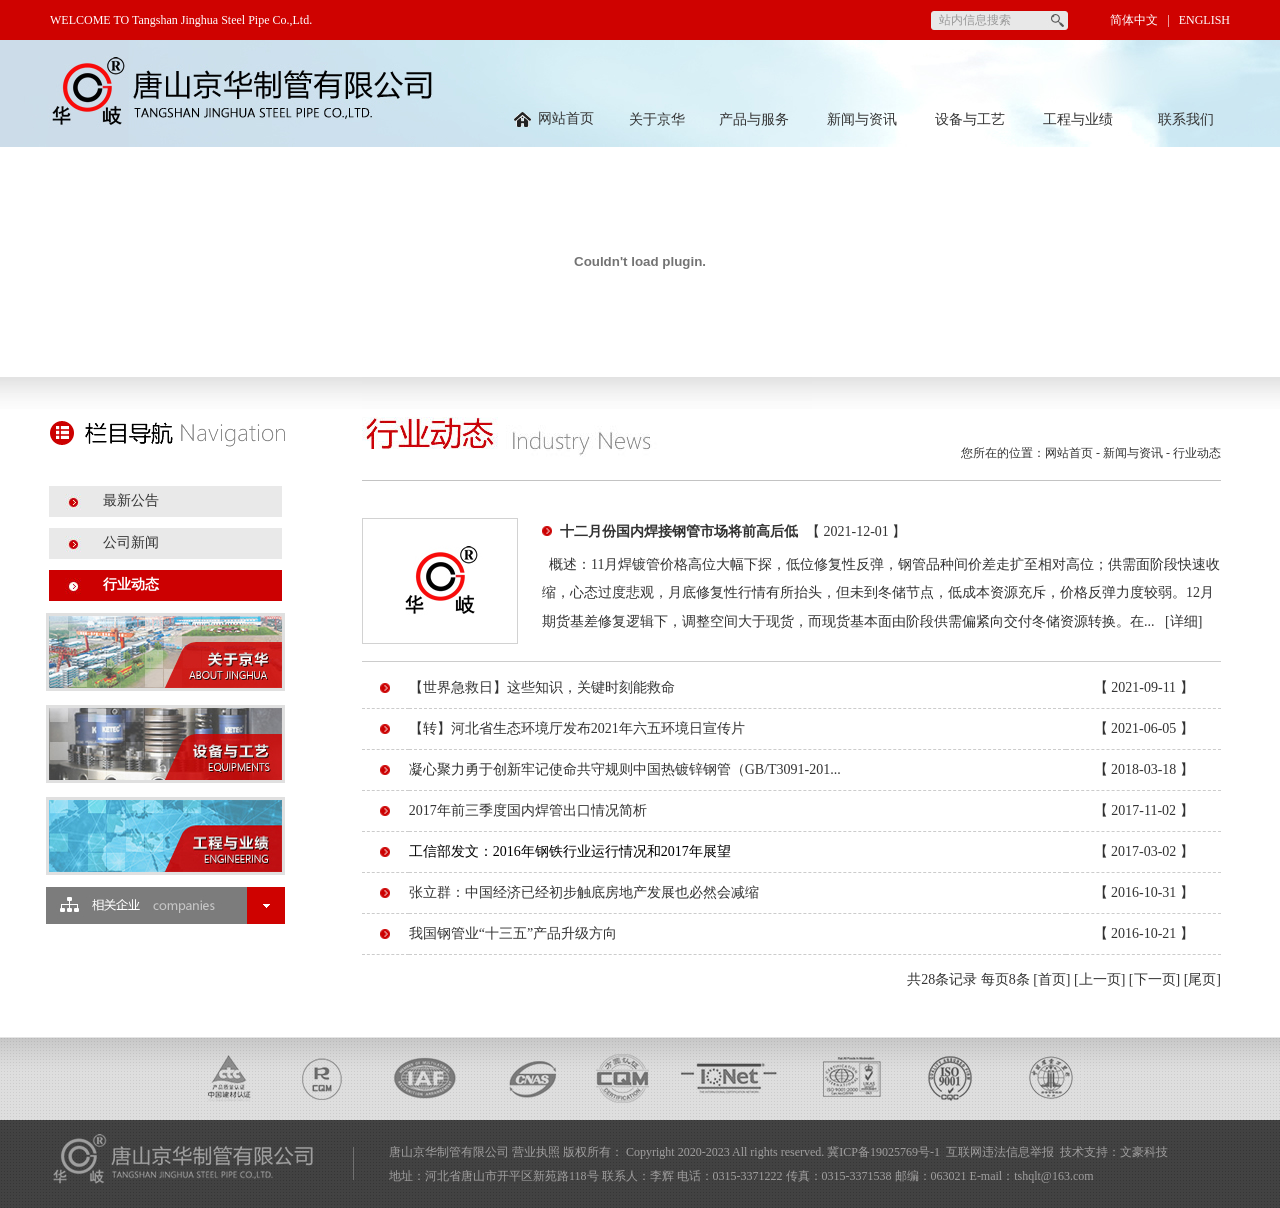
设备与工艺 (970, 119)
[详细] (1183, 621)
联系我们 (1186, 119)
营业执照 (536, 1152)
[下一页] (1154, 979)
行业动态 (131, 584)
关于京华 (657, 119)
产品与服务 (754, 119)
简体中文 (1134, 20)
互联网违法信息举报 (1000, 1152)
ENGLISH (1204, 20)
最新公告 (131, 500)
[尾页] (1202, 979)
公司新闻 (131, 542)
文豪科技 (1144, 1152)
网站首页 (554, 118)
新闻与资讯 (862, 119)
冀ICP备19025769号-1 (883, 1152)
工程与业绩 (1078, 119)
